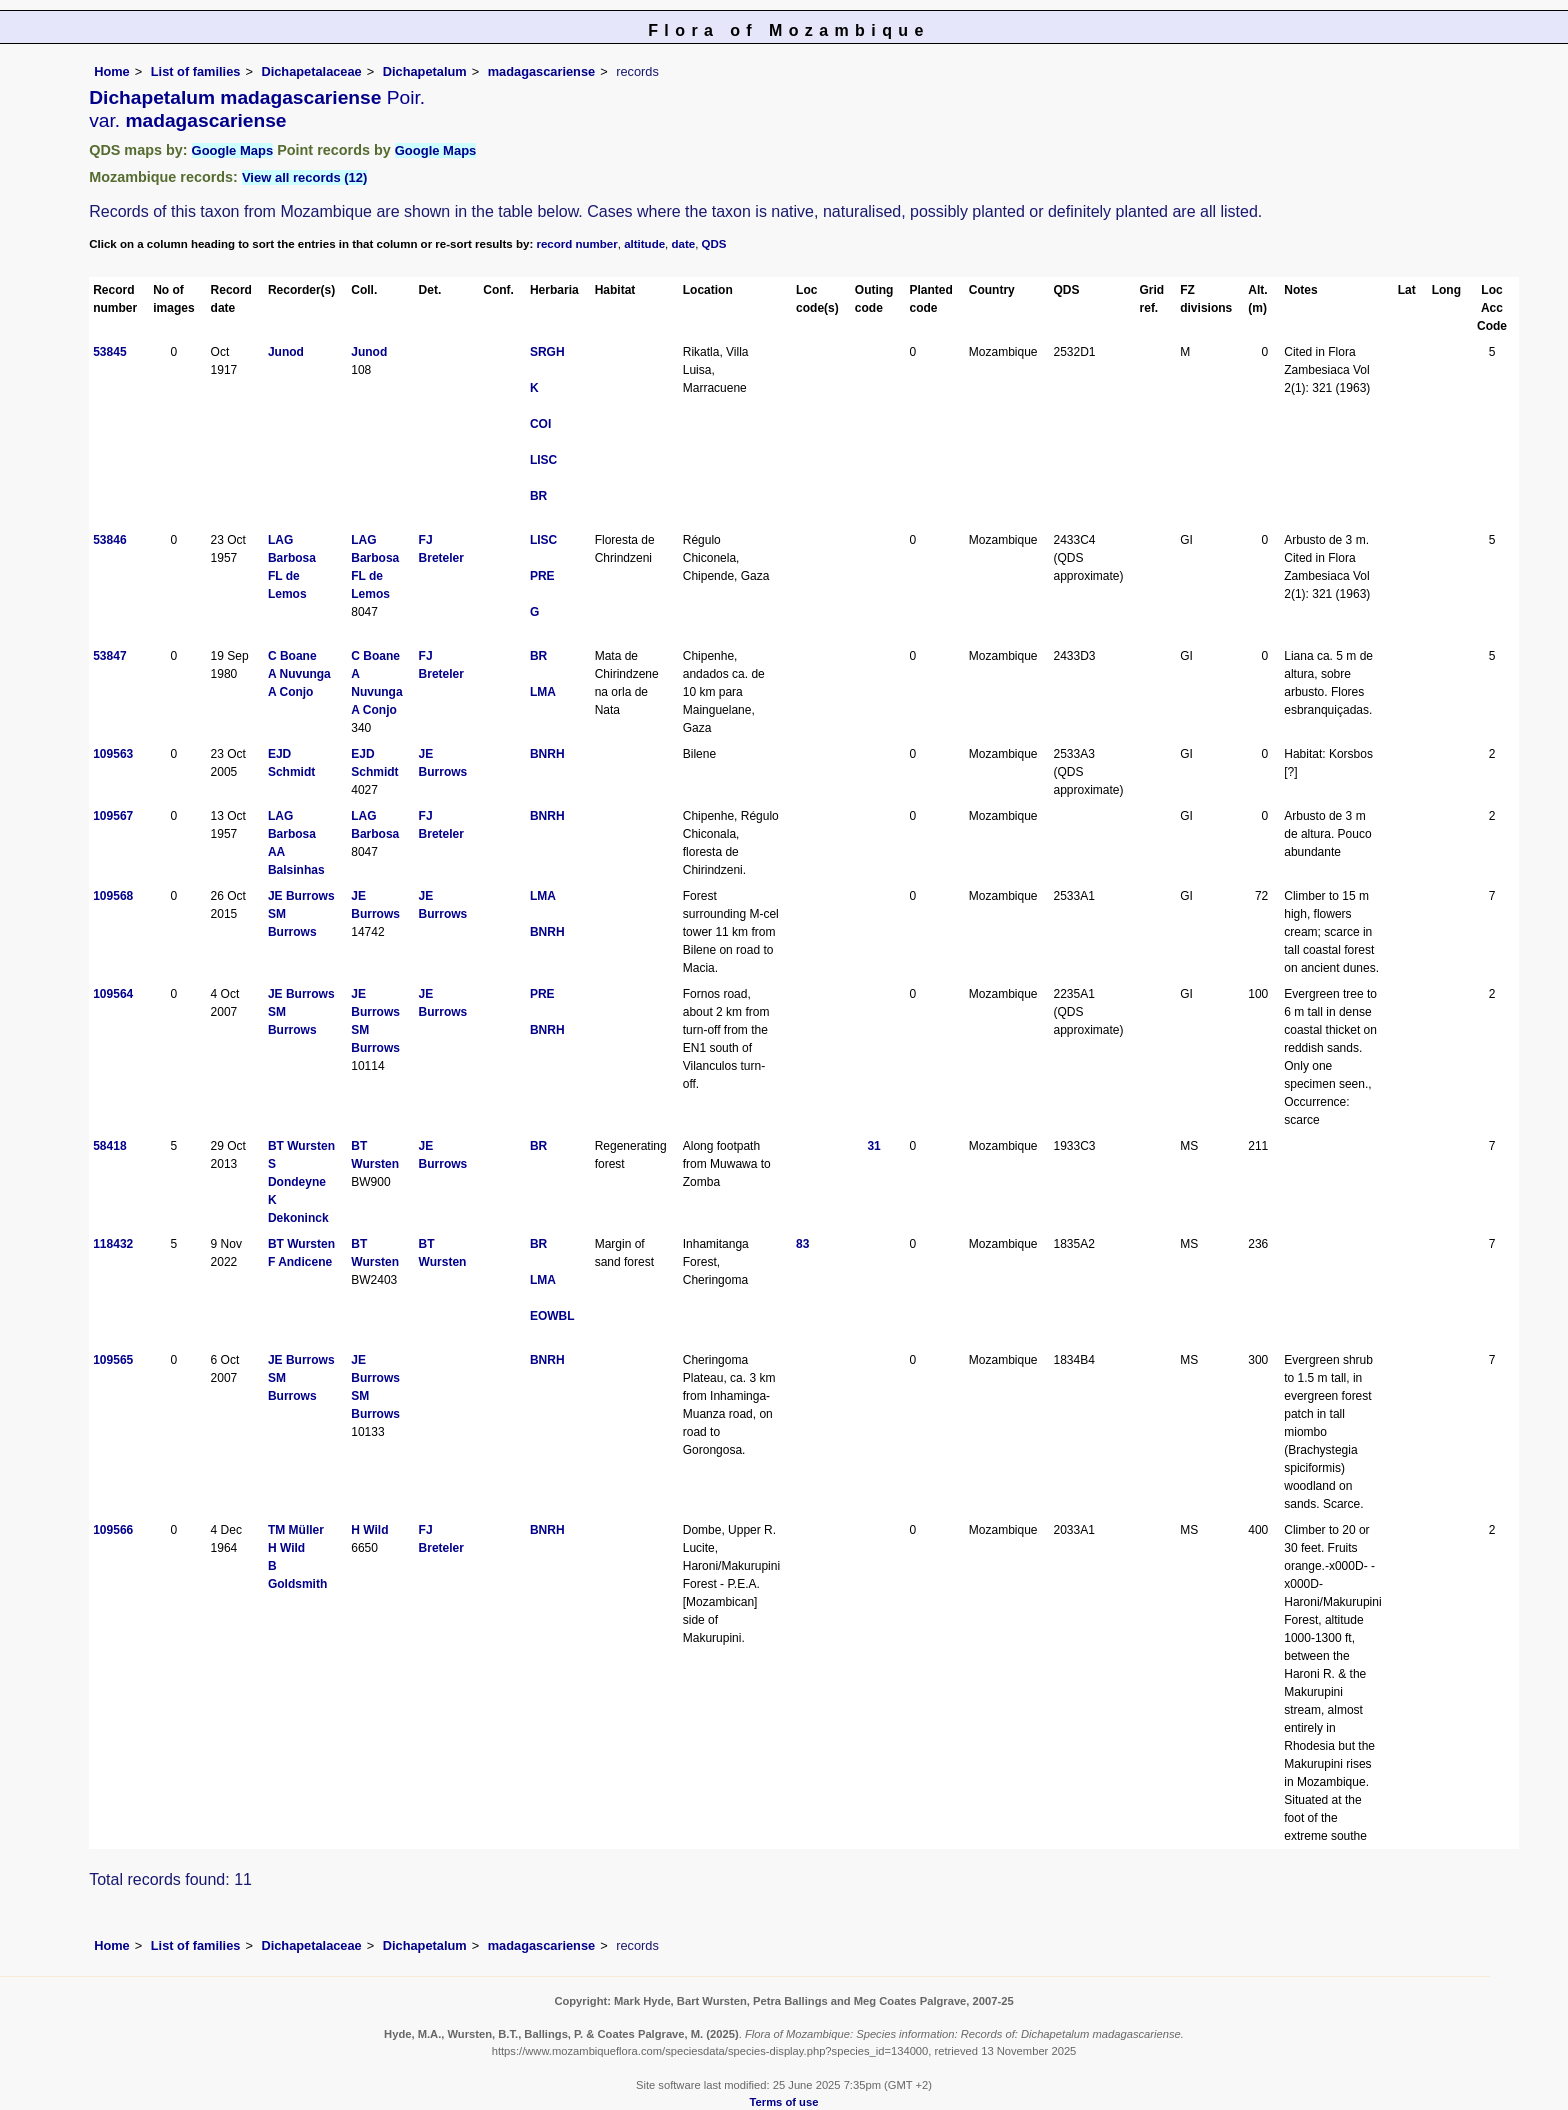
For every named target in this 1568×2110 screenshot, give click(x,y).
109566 (113, 1530)
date (684, 244)
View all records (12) (305, 177)
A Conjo (291, 692)
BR (538, 496)
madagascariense (541, 71)
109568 (113, 896)
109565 (113, 1360)
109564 (113, 994)
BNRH (547, 754)
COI (540, 424)
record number (576, 244)
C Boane (292, 656)
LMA (543, 692)
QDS (714, 244)
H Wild (286, 1548)
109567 (113, 816)
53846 (109, 540)
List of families (196, 71)
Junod (286, 352)
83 (802, 1244)
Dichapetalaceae (311, 71)
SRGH (547, 352)
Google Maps (233, 150)
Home (112, 71)
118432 (113, 1244)
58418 (109, 1146)
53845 (109, 352)
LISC (543, 460)
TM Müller (296, 1530)
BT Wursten (301, 1146)
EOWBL (552, 1316)
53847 (109, 656)
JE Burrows (301, 896)
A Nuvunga (299, 674)
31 (873, 1146)
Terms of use (784, 2102)
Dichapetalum (425, 71)
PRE (542, 576)
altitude (644, 244)
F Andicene (300, 1262)
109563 (113, 754)
